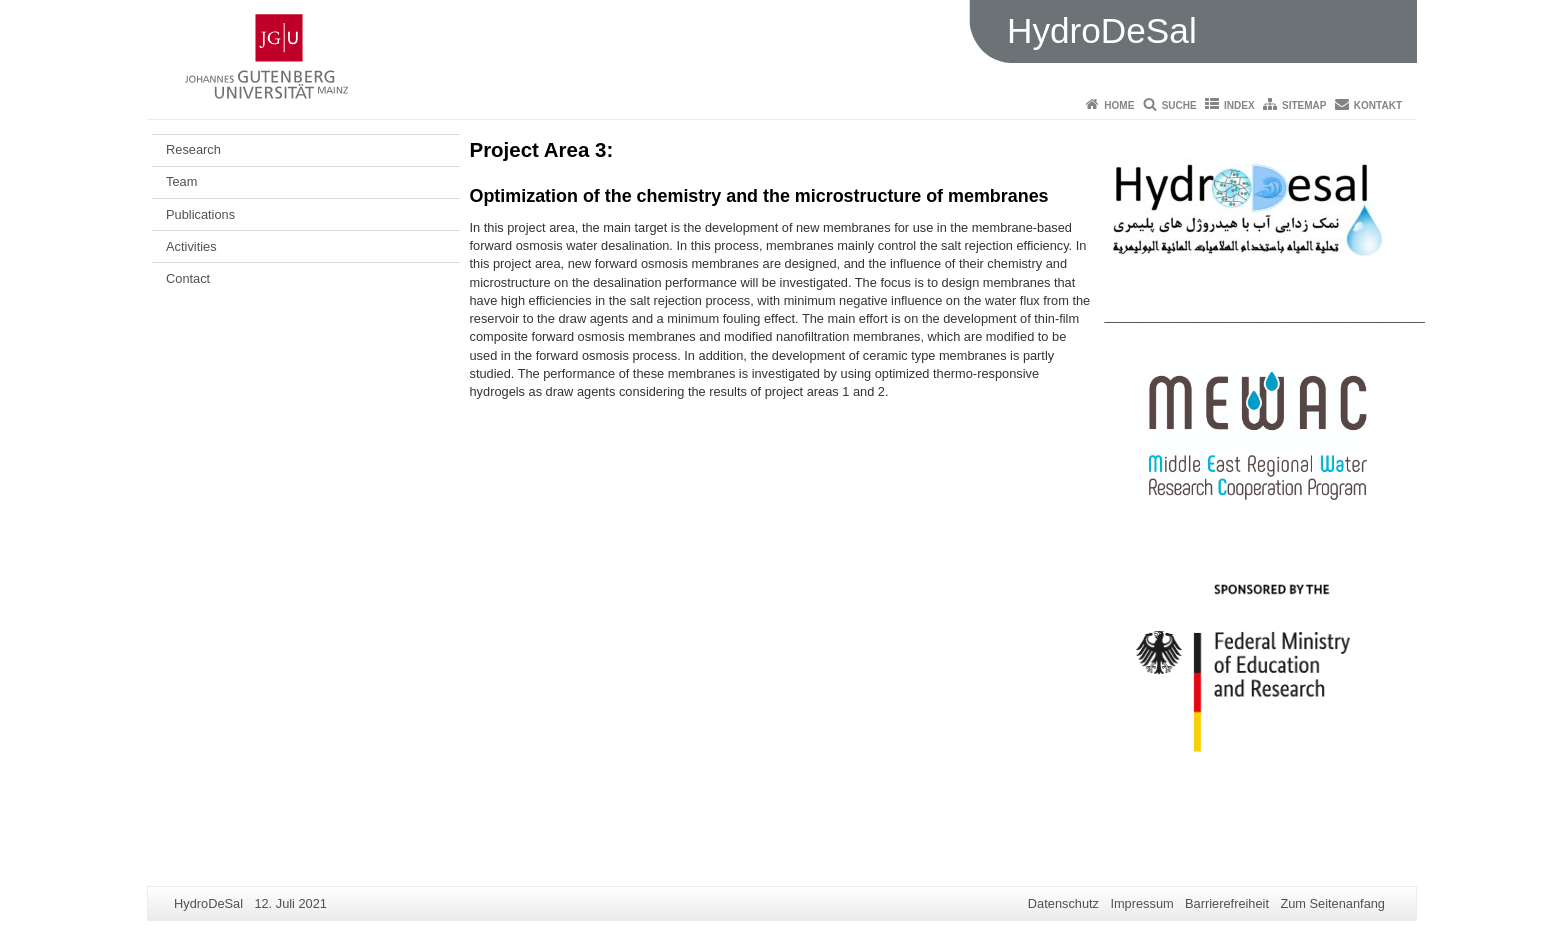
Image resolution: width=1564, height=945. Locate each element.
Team (181, 181)
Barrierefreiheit (1227, 903)
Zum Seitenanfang (1332, 903)
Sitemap (1304, 105)
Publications (200, 214)
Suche (1179, 105)
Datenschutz (1063, 903)
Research (193, 149)
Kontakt (1378, 105)
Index (1239, 105)
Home (1119, 105)
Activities (191, 246)
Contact (188, 278)
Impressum (1141, 903)
